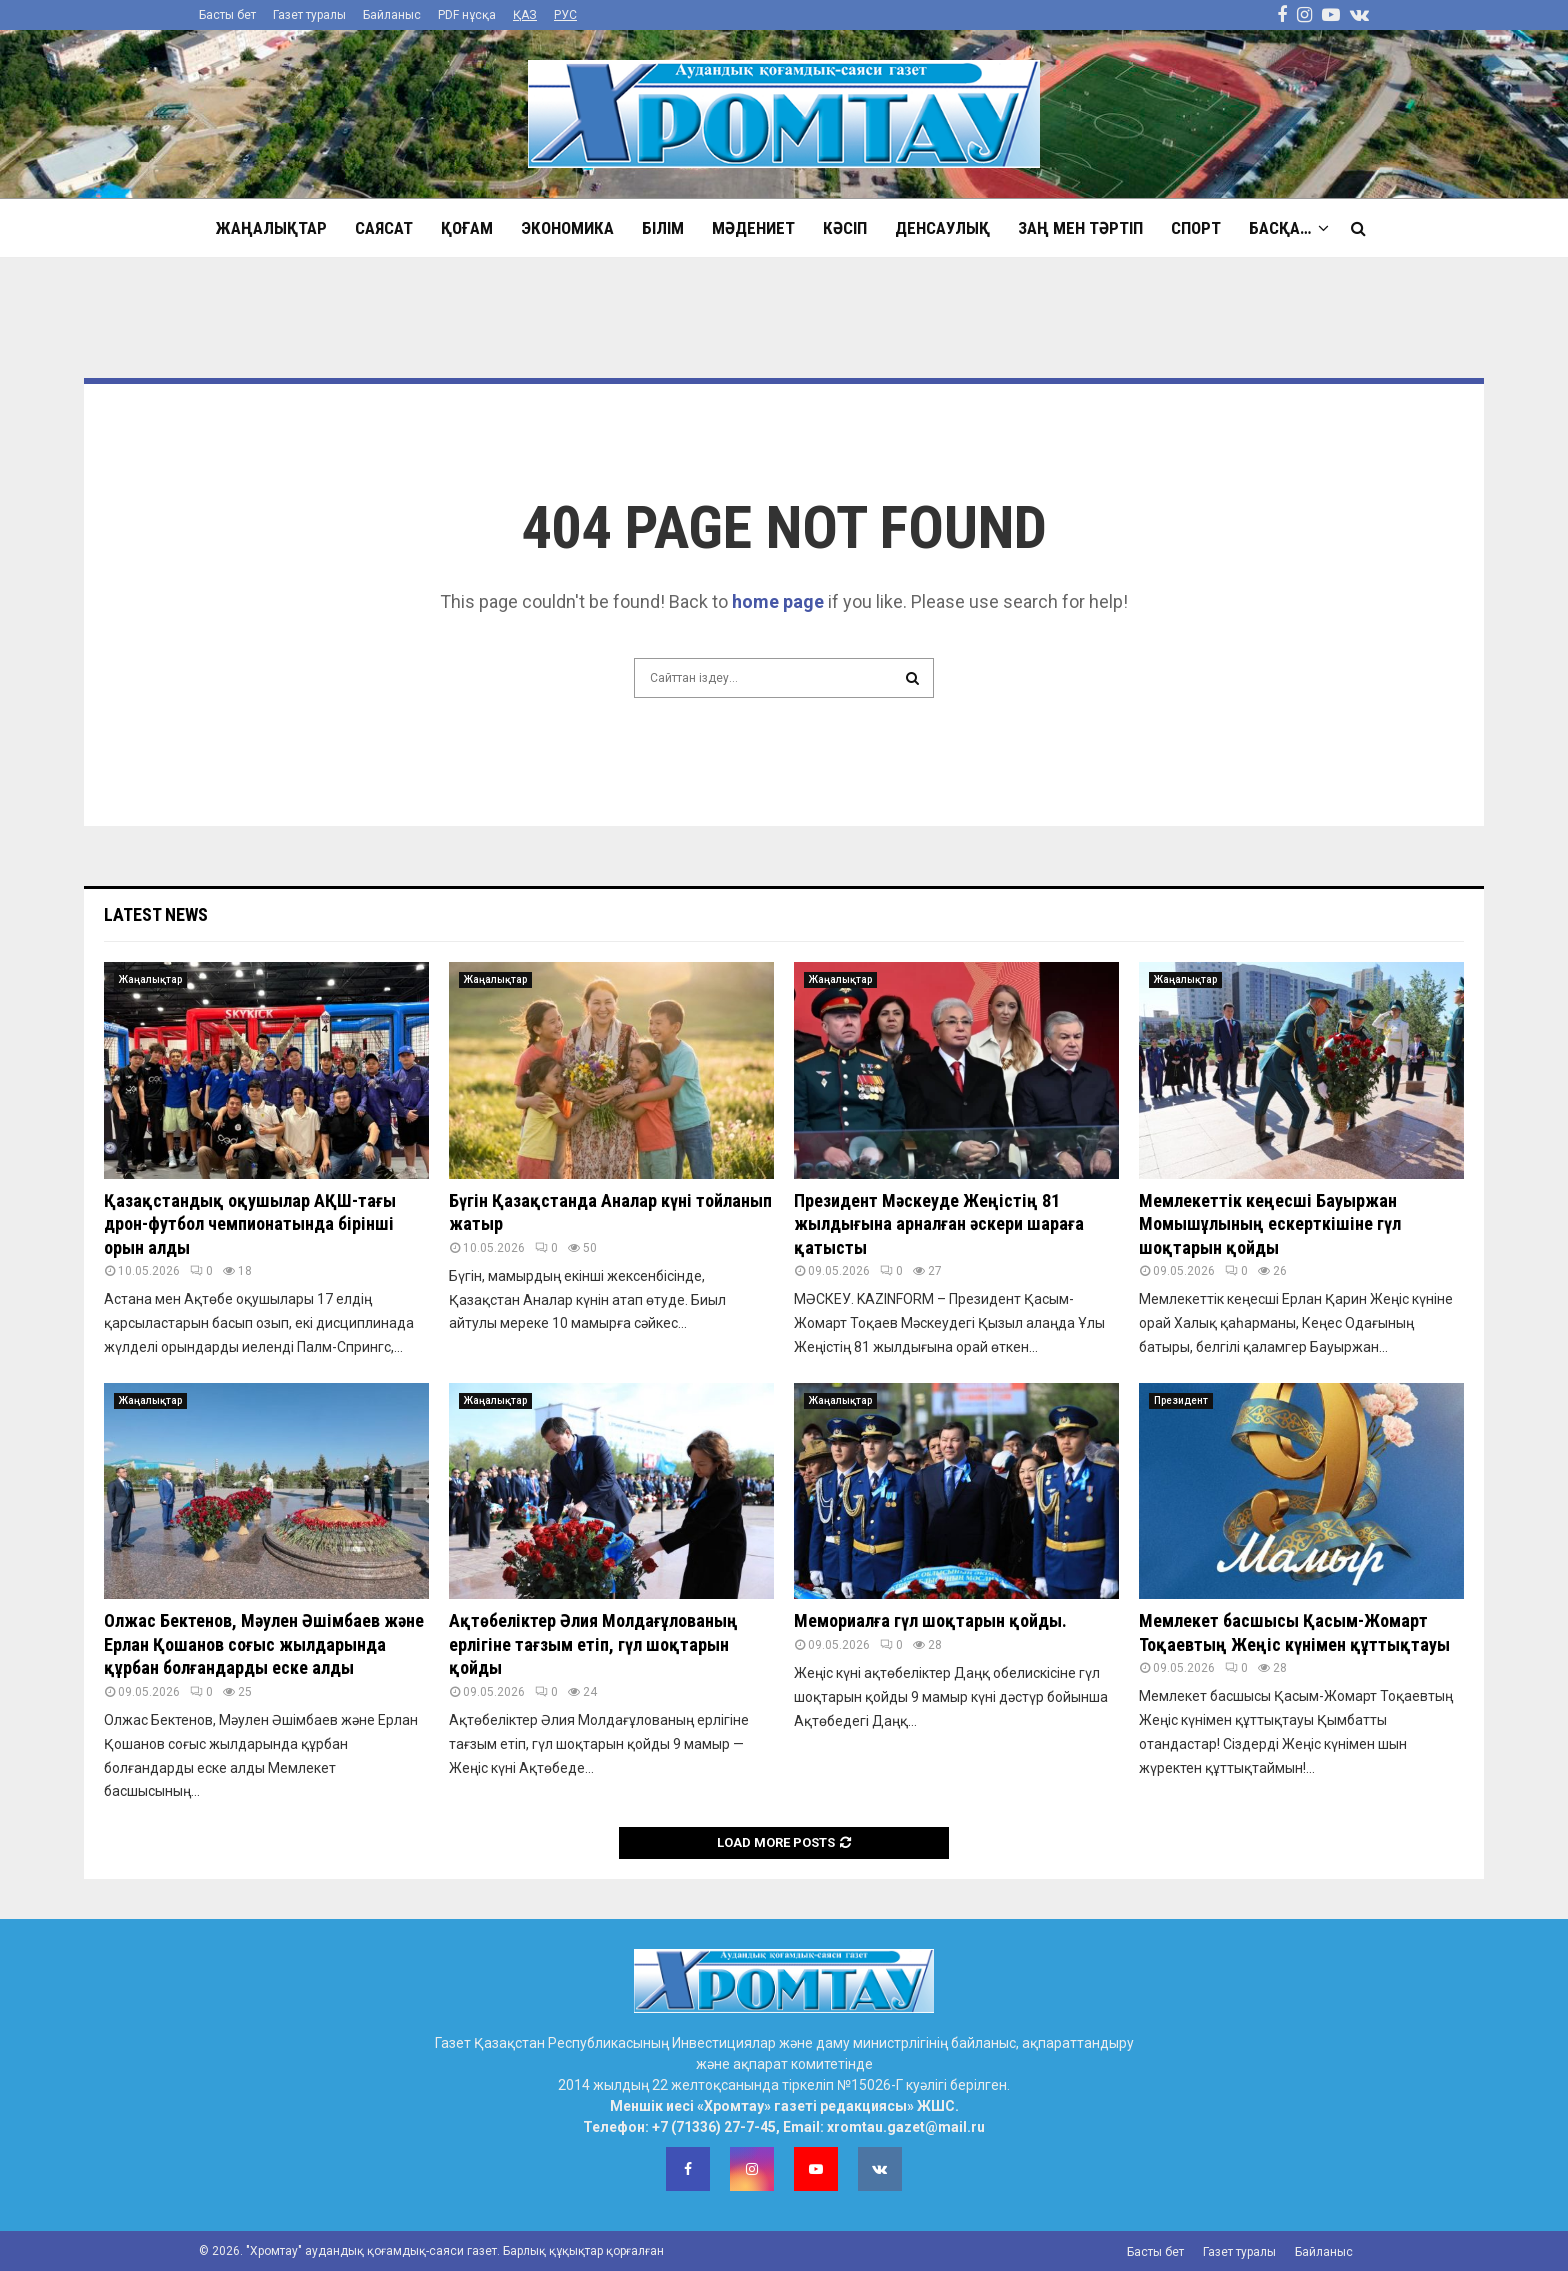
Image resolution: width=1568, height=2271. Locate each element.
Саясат (384, 228)
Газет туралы (309, 15)
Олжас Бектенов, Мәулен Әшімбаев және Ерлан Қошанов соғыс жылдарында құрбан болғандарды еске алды (264, 1644)
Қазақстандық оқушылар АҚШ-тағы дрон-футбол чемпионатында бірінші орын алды (250, 1224)
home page (778, 601)
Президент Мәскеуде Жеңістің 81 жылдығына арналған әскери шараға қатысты (939, 1224)
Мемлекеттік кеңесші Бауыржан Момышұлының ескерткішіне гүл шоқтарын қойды (1270, 1224)
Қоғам (467, 228)
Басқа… (1280, 228)
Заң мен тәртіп (1080, 228)
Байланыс (392, 15)
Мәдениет (753, 228)
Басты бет (227, 15)
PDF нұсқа (467, 15)
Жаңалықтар (271, 228)
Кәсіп (845, 228)
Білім (663, 228)
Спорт (1196, 228)
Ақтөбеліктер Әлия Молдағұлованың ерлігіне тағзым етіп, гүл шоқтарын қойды (593, 1644)
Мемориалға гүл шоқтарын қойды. (930, 1620)
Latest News (156, 914)
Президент (1181, 1400)
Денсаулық (942, 228)
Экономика (567, 228)
